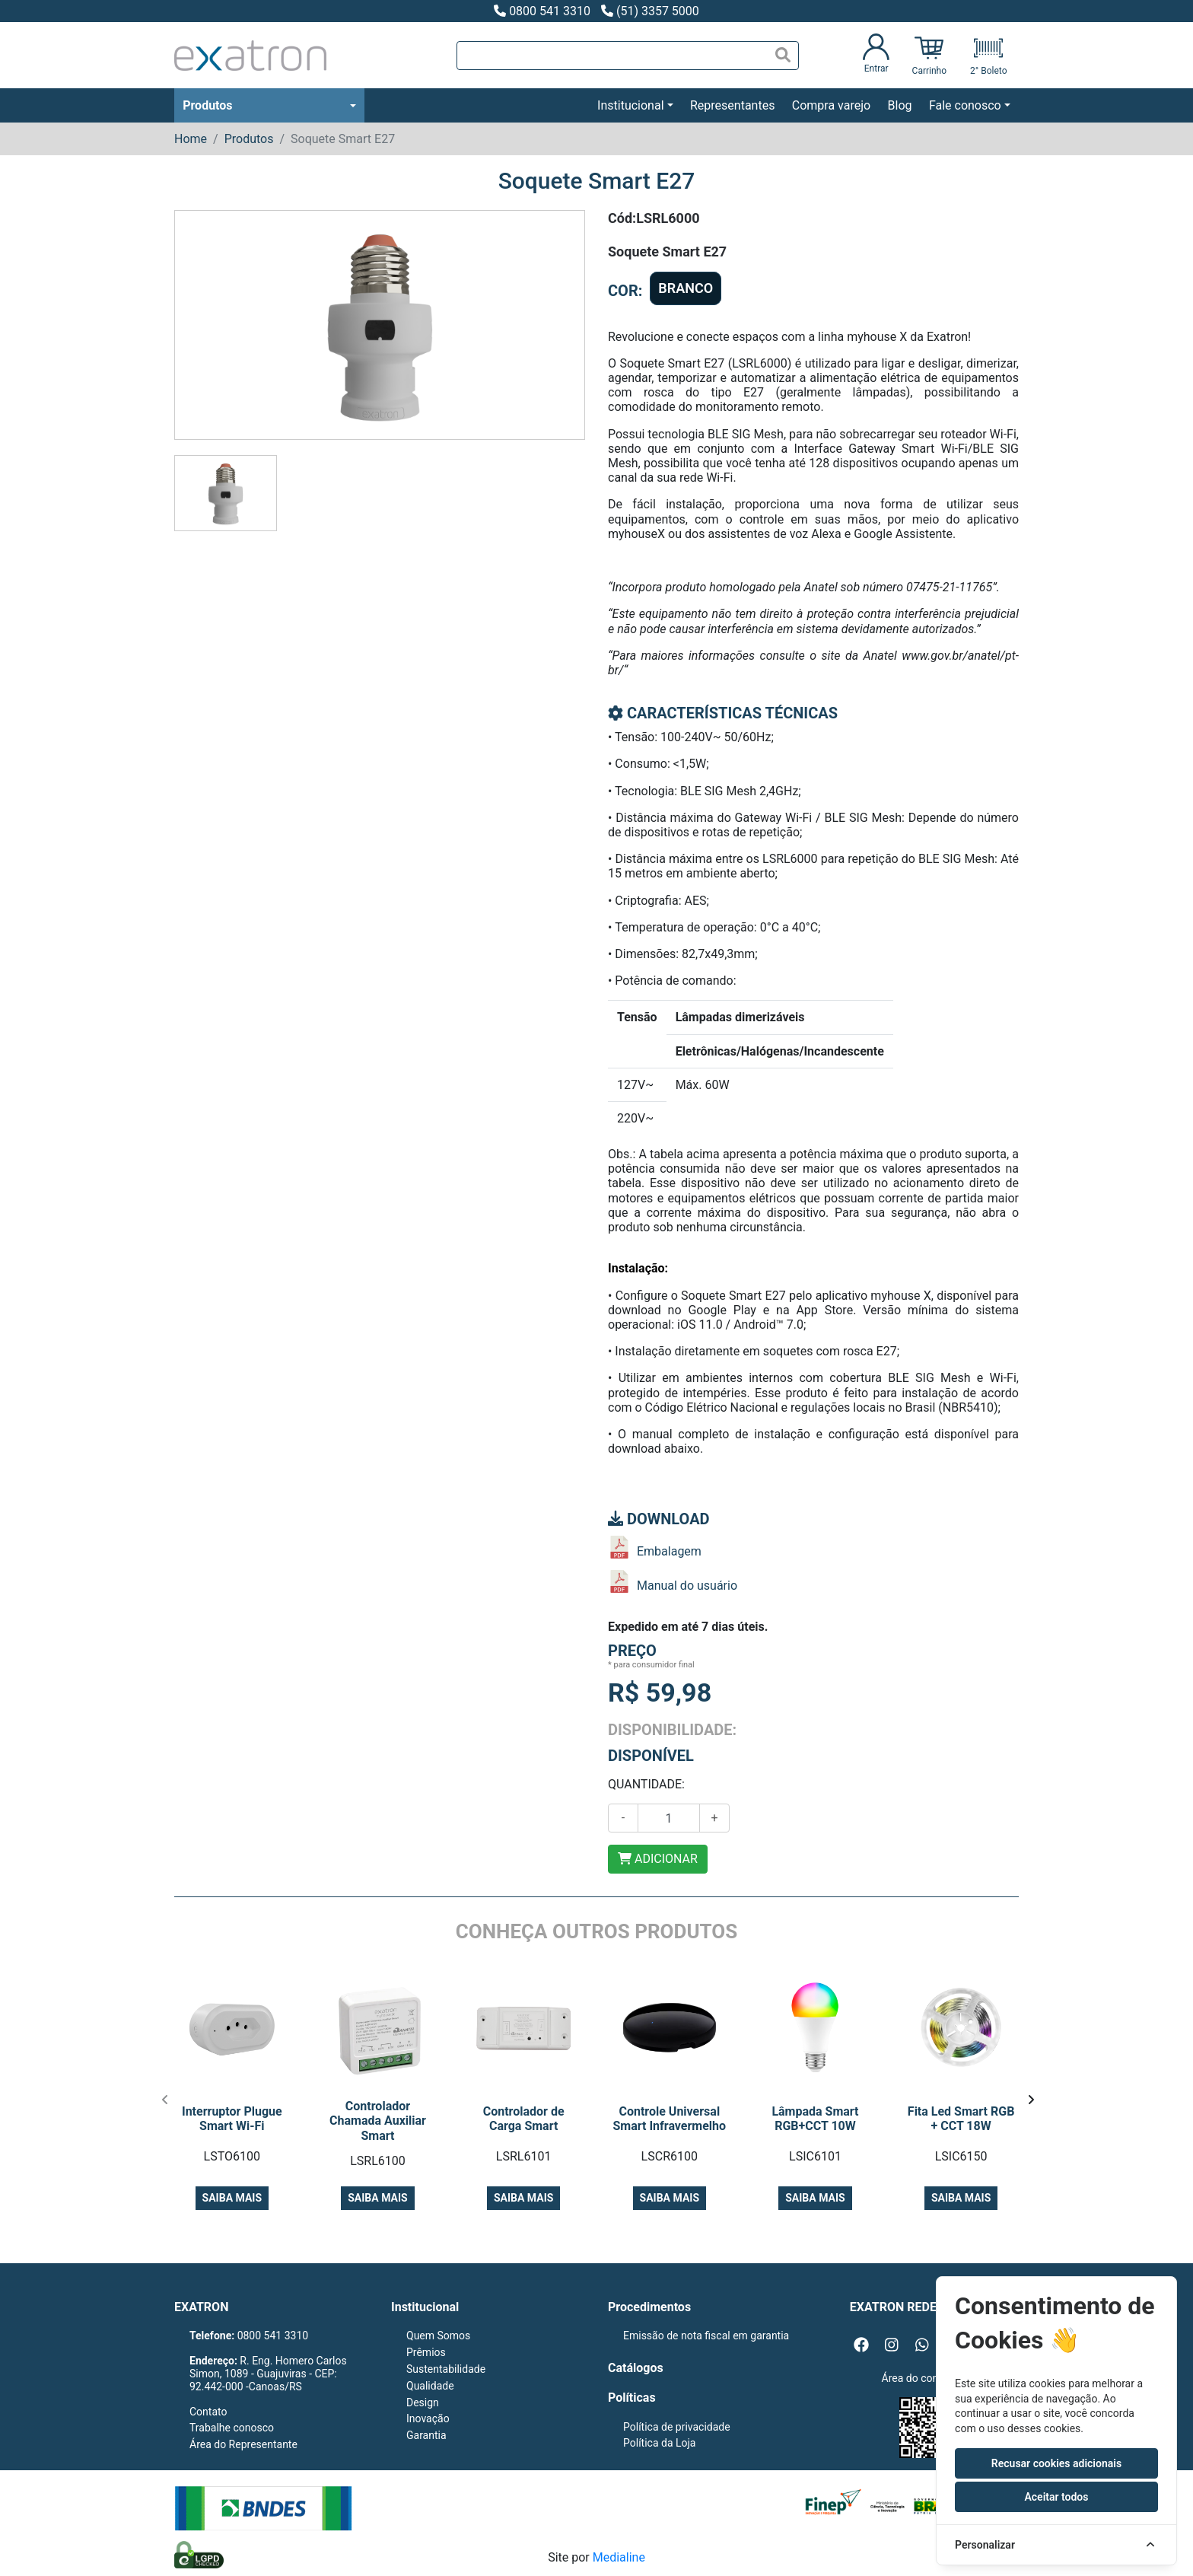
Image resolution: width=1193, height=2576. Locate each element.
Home (190, 139)
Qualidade (430, 2386)
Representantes (732, 105)
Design (422, 2402)
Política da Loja (659, 2443)
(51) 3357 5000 (650, 11)
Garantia (426, 2435)
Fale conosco (965, 105)
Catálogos (635, 2368)
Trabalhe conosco (231, 2428)
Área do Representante (243, 2444)
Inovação (428, 2418)
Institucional (630, 105)
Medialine (619, 2557)
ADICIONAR (658, 1859)
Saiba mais (232, 2198)
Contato (208, 2412)
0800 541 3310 (542, 11)
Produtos (207, 105)
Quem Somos (438, 2335)
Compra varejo (831, 105)
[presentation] (164, 2100)
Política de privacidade (676, 2427)
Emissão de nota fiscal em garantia (706, 2335)
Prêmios (426, 2352)
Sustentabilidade (445, 2369)
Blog (900, 105)
